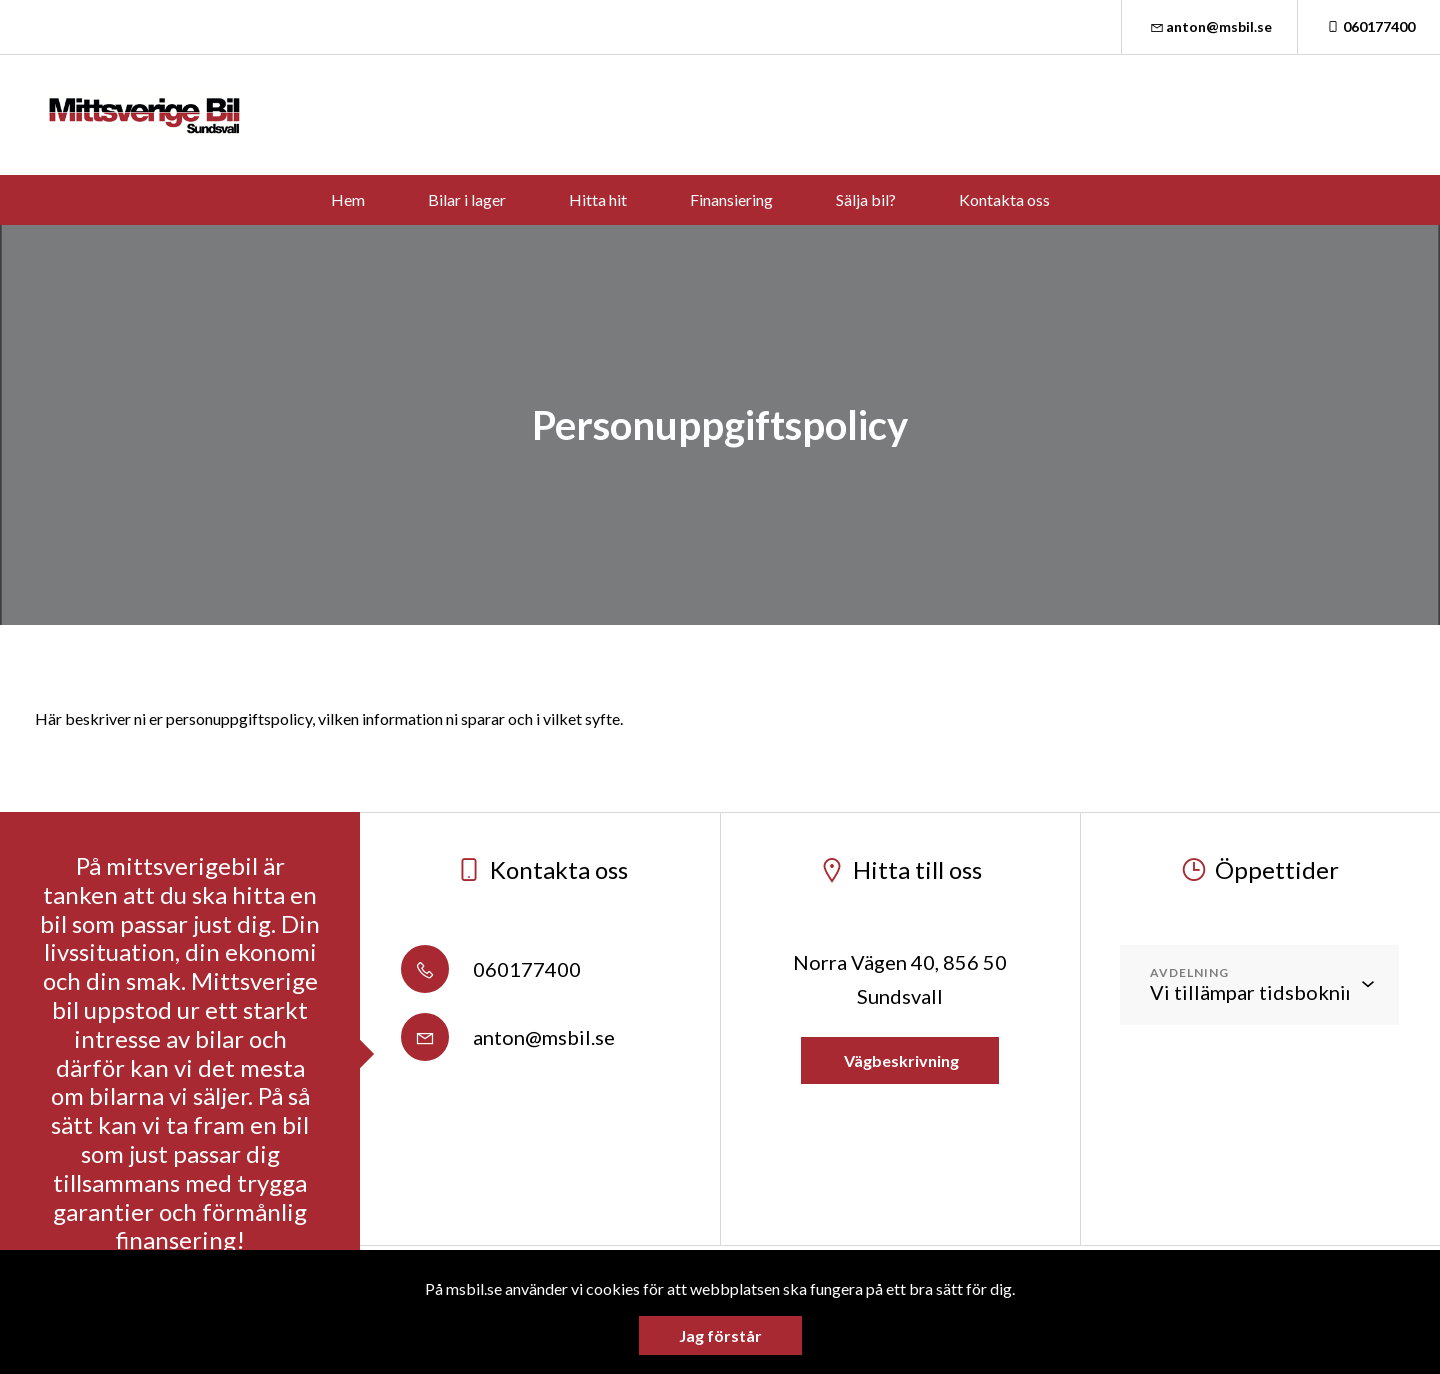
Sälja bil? (866, 199)
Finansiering (731, 199)
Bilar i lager (467, 199)
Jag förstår (720, 1335)
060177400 (1369, 26)
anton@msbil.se (1210, 26)
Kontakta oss (1004, 199)
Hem (348, 199)
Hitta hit (598, 199)
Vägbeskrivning (900, 1060)
